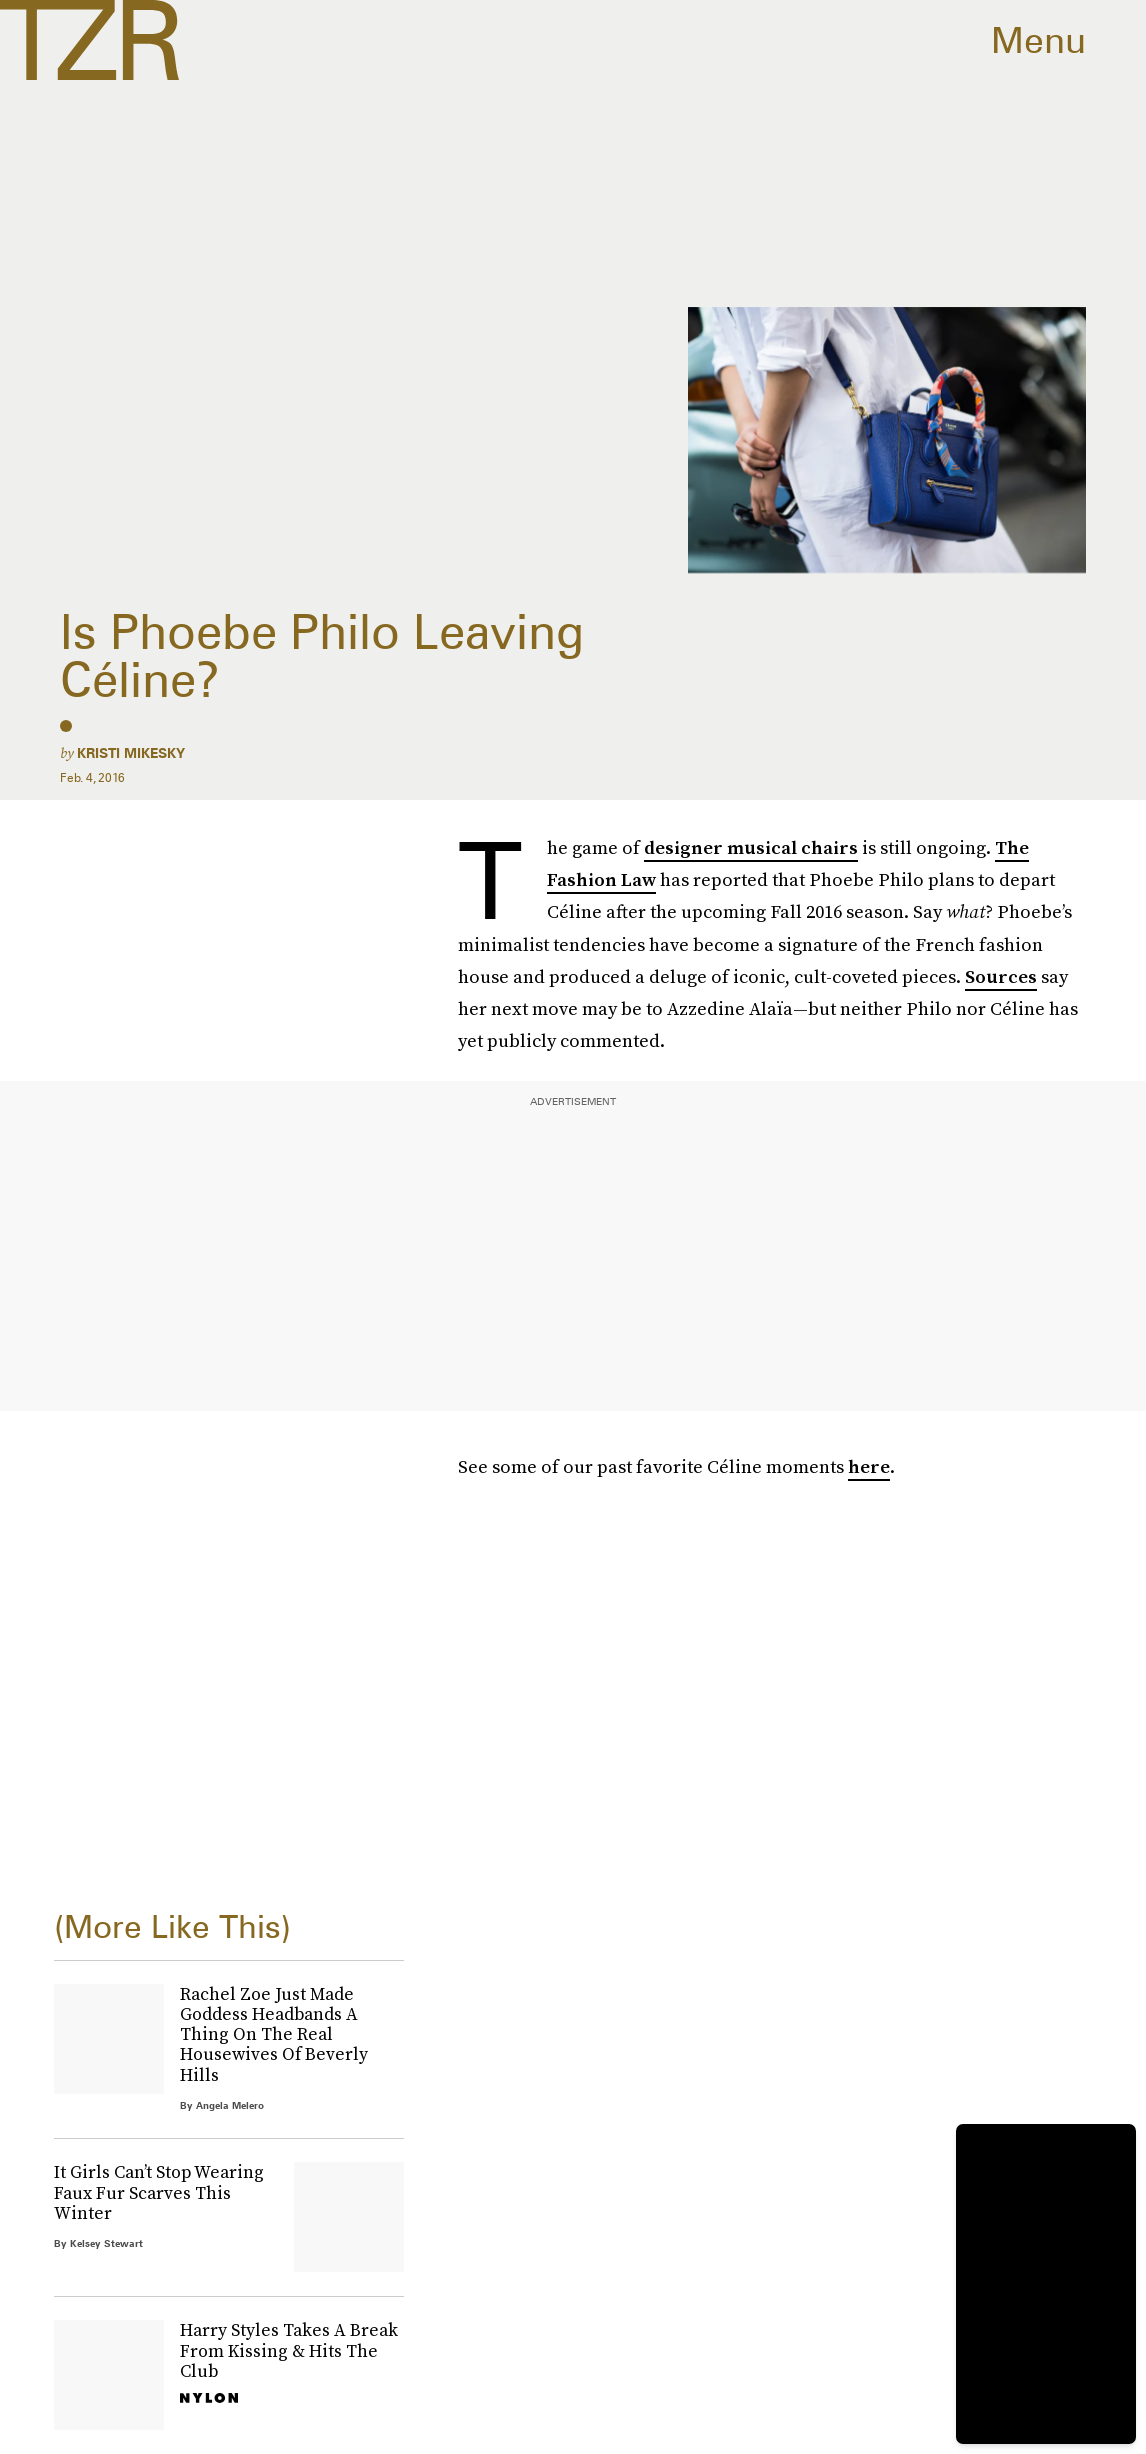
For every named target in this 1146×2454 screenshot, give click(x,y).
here (869, 1466)
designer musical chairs (751, 847)
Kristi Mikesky (131, 753)
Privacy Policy (108, 1839)
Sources (1001, 976)
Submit (97, 1780)
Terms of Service (354, 1828)
